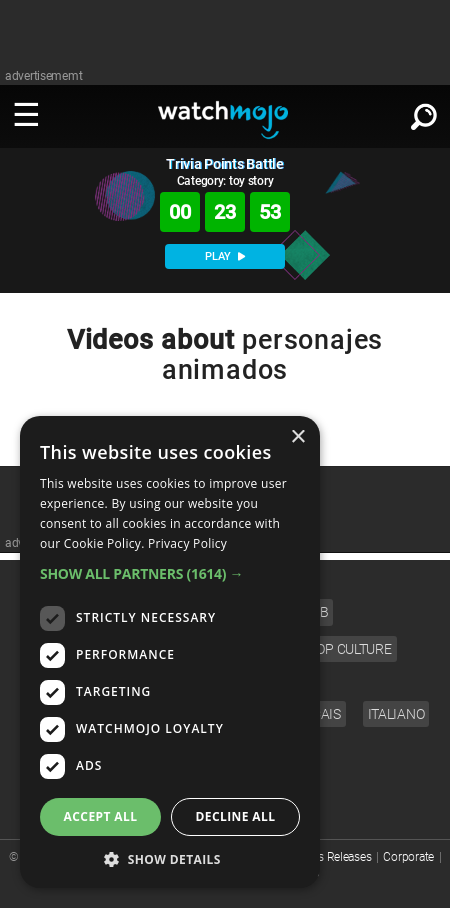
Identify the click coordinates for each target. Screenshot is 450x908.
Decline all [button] (236, 816)
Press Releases (333, 857)
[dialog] (170, 652)
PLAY (225, 256)
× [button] (297, 437)
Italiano (396, 714)
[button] (170, 573)
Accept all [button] (101, 816)
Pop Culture (350, 649)
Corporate (408, 857)
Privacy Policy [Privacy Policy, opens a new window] (187, 543)
